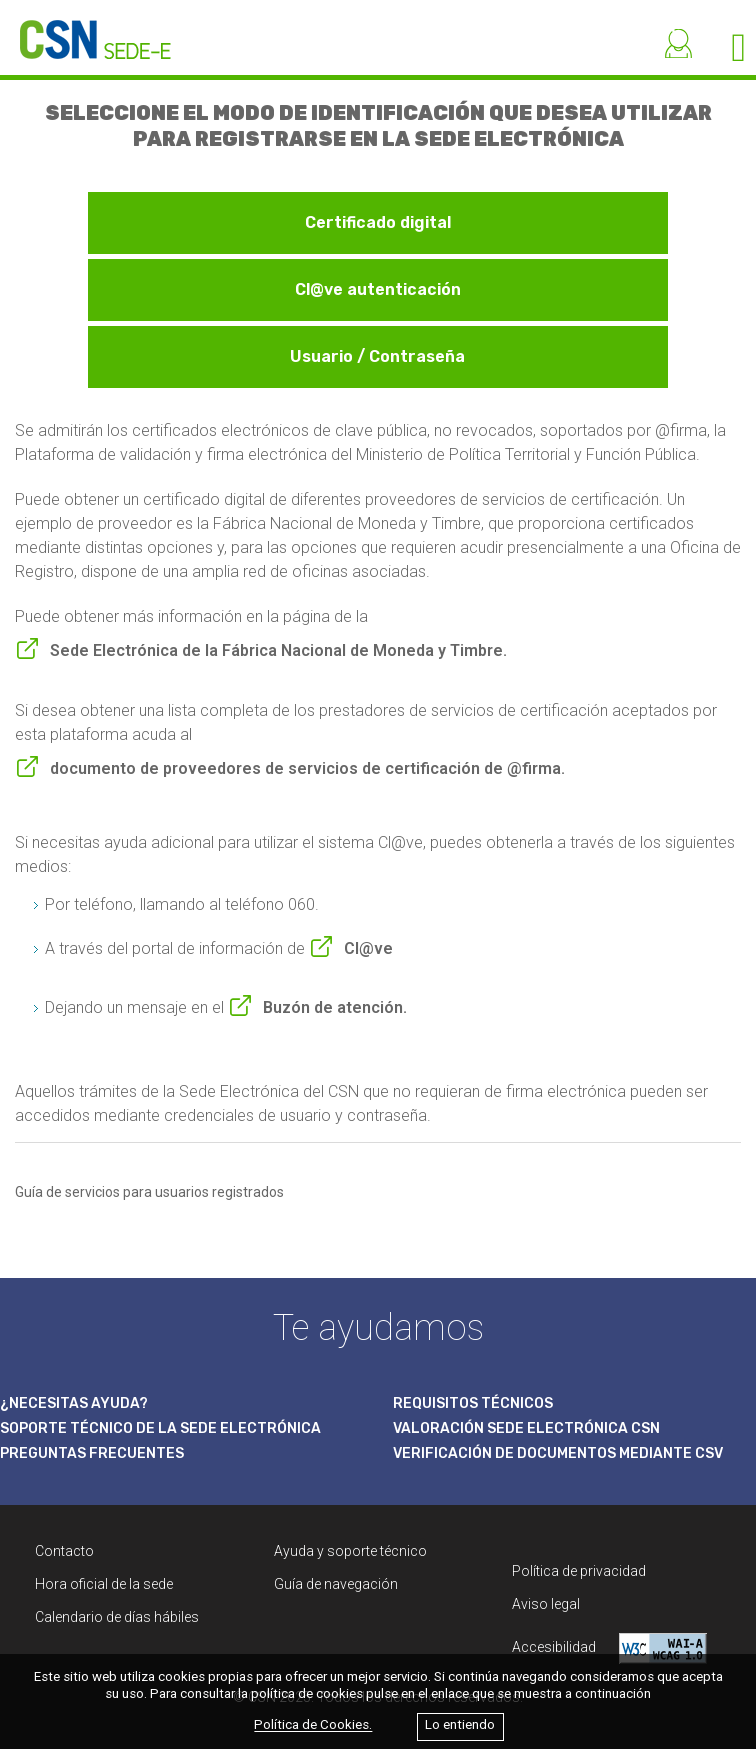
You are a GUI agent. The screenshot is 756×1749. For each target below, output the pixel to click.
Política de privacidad (579, 1571)
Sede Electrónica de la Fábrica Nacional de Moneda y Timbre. (278, 650)
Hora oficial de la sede (104, 1584)
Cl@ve (368, 948)
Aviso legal (546, 1604)
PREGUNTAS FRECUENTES (92, 1453)
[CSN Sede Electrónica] (85, 29)
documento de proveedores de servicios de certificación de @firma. (307, 768)
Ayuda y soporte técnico (350, 1551)
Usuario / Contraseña (377, 356)
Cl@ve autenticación (378, 289)
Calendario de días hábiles (117, 1617)
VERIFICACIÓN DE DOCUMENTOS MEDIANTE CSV (558, 1453)
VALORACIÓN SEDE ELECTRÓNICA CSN (526, 1428)
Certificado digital (378, 222)
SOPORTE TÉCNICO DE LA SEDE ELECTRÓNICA (160, 1428)
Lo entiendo (460, 1725)
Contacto (64, 1551)
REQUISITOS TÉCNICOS (473, 1403)
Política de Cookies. (313, 1725)
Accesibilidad (609, 1648)
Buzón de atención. (335, 1007)
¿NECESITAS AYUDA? (74, 1403)
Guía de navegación (336, 1584)
